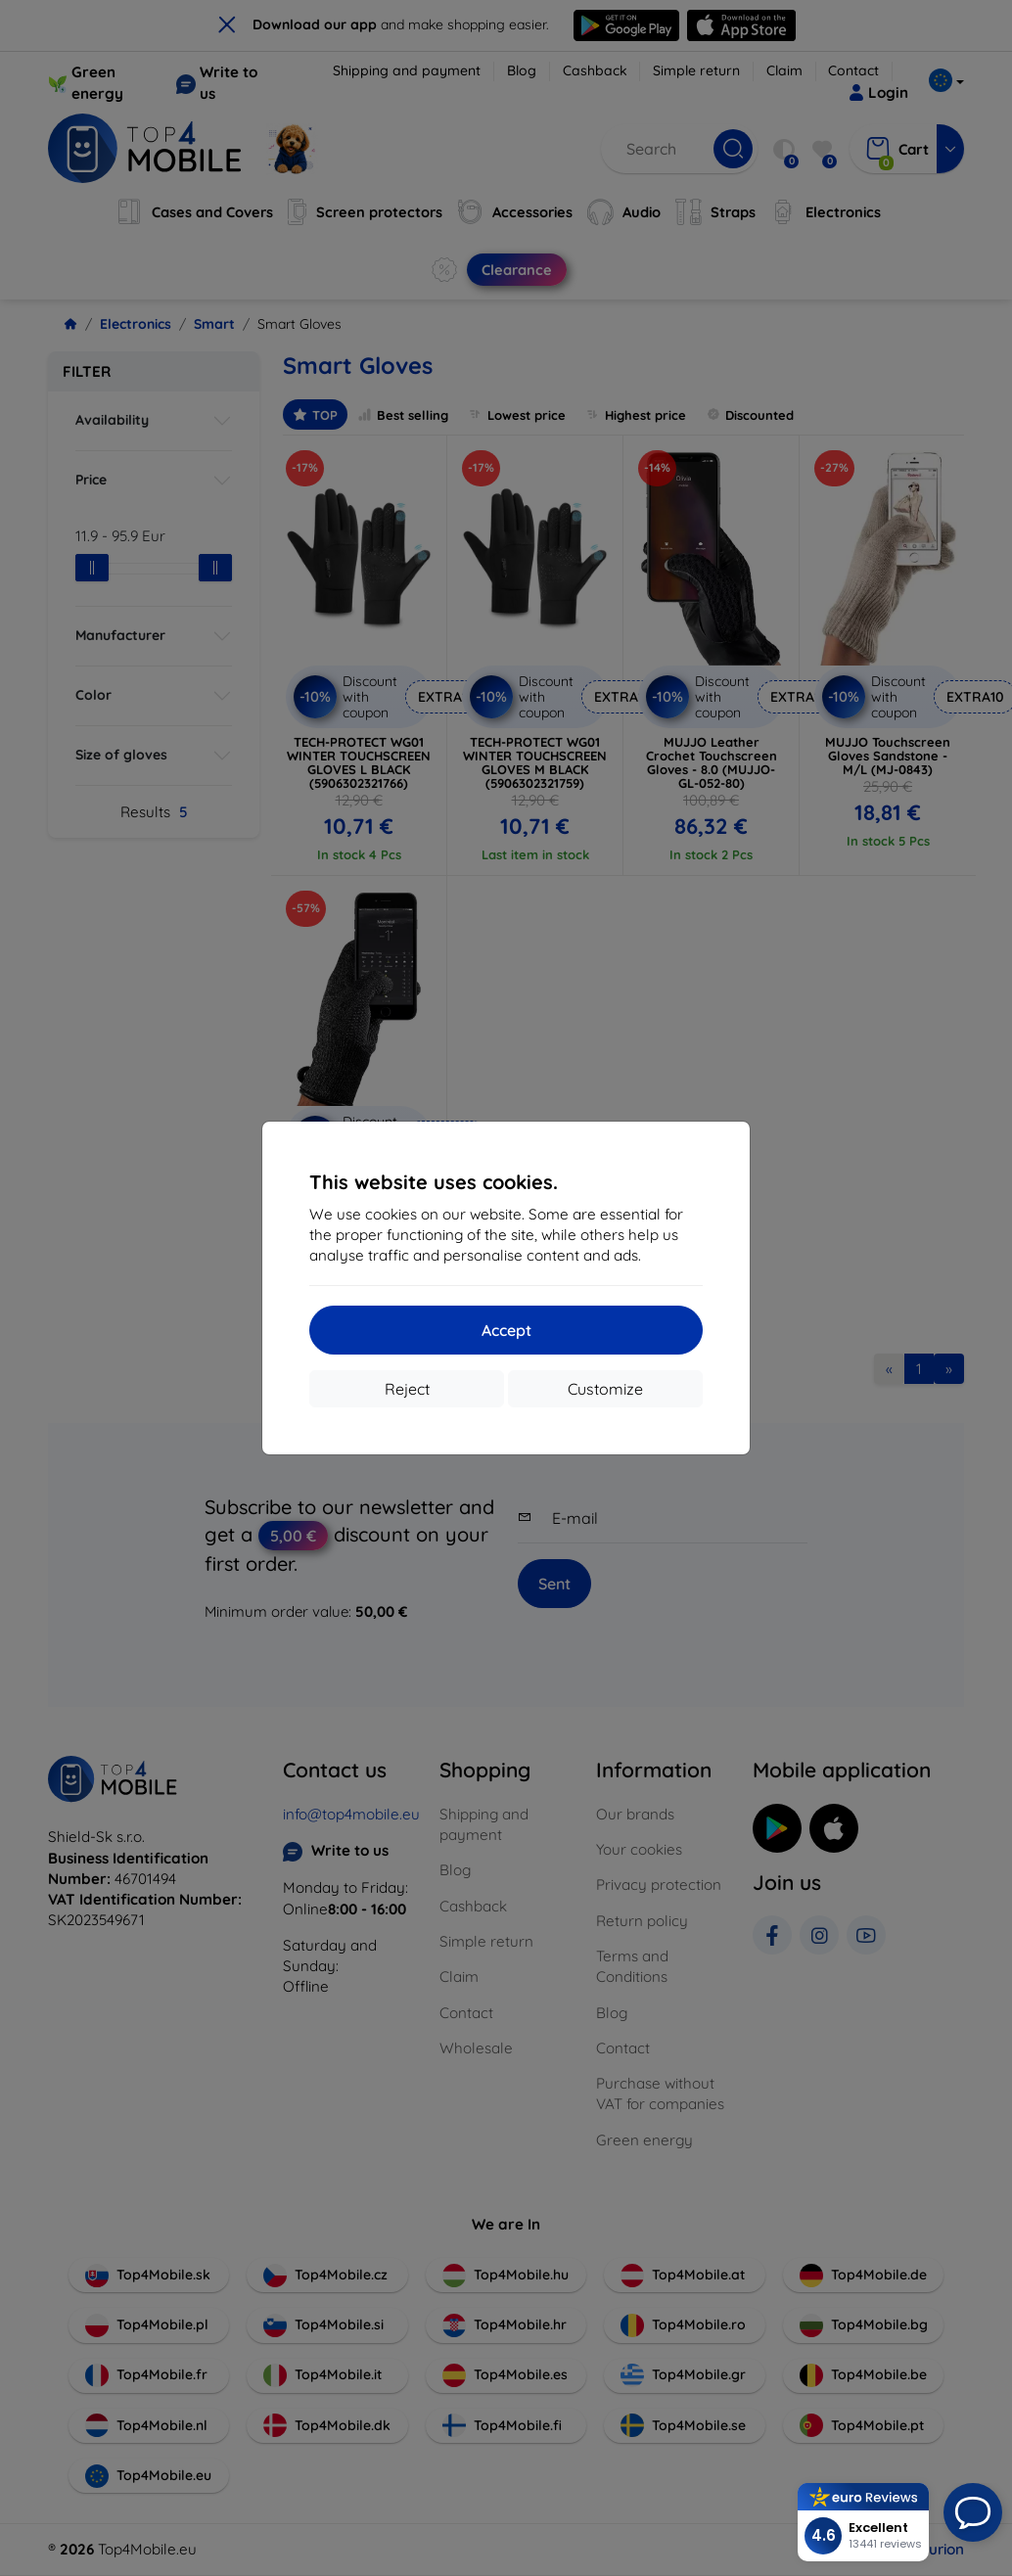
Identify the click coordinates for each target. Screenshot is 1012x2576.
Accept (506, 1330)
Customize (605, 1389)
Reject (407, 1389)
